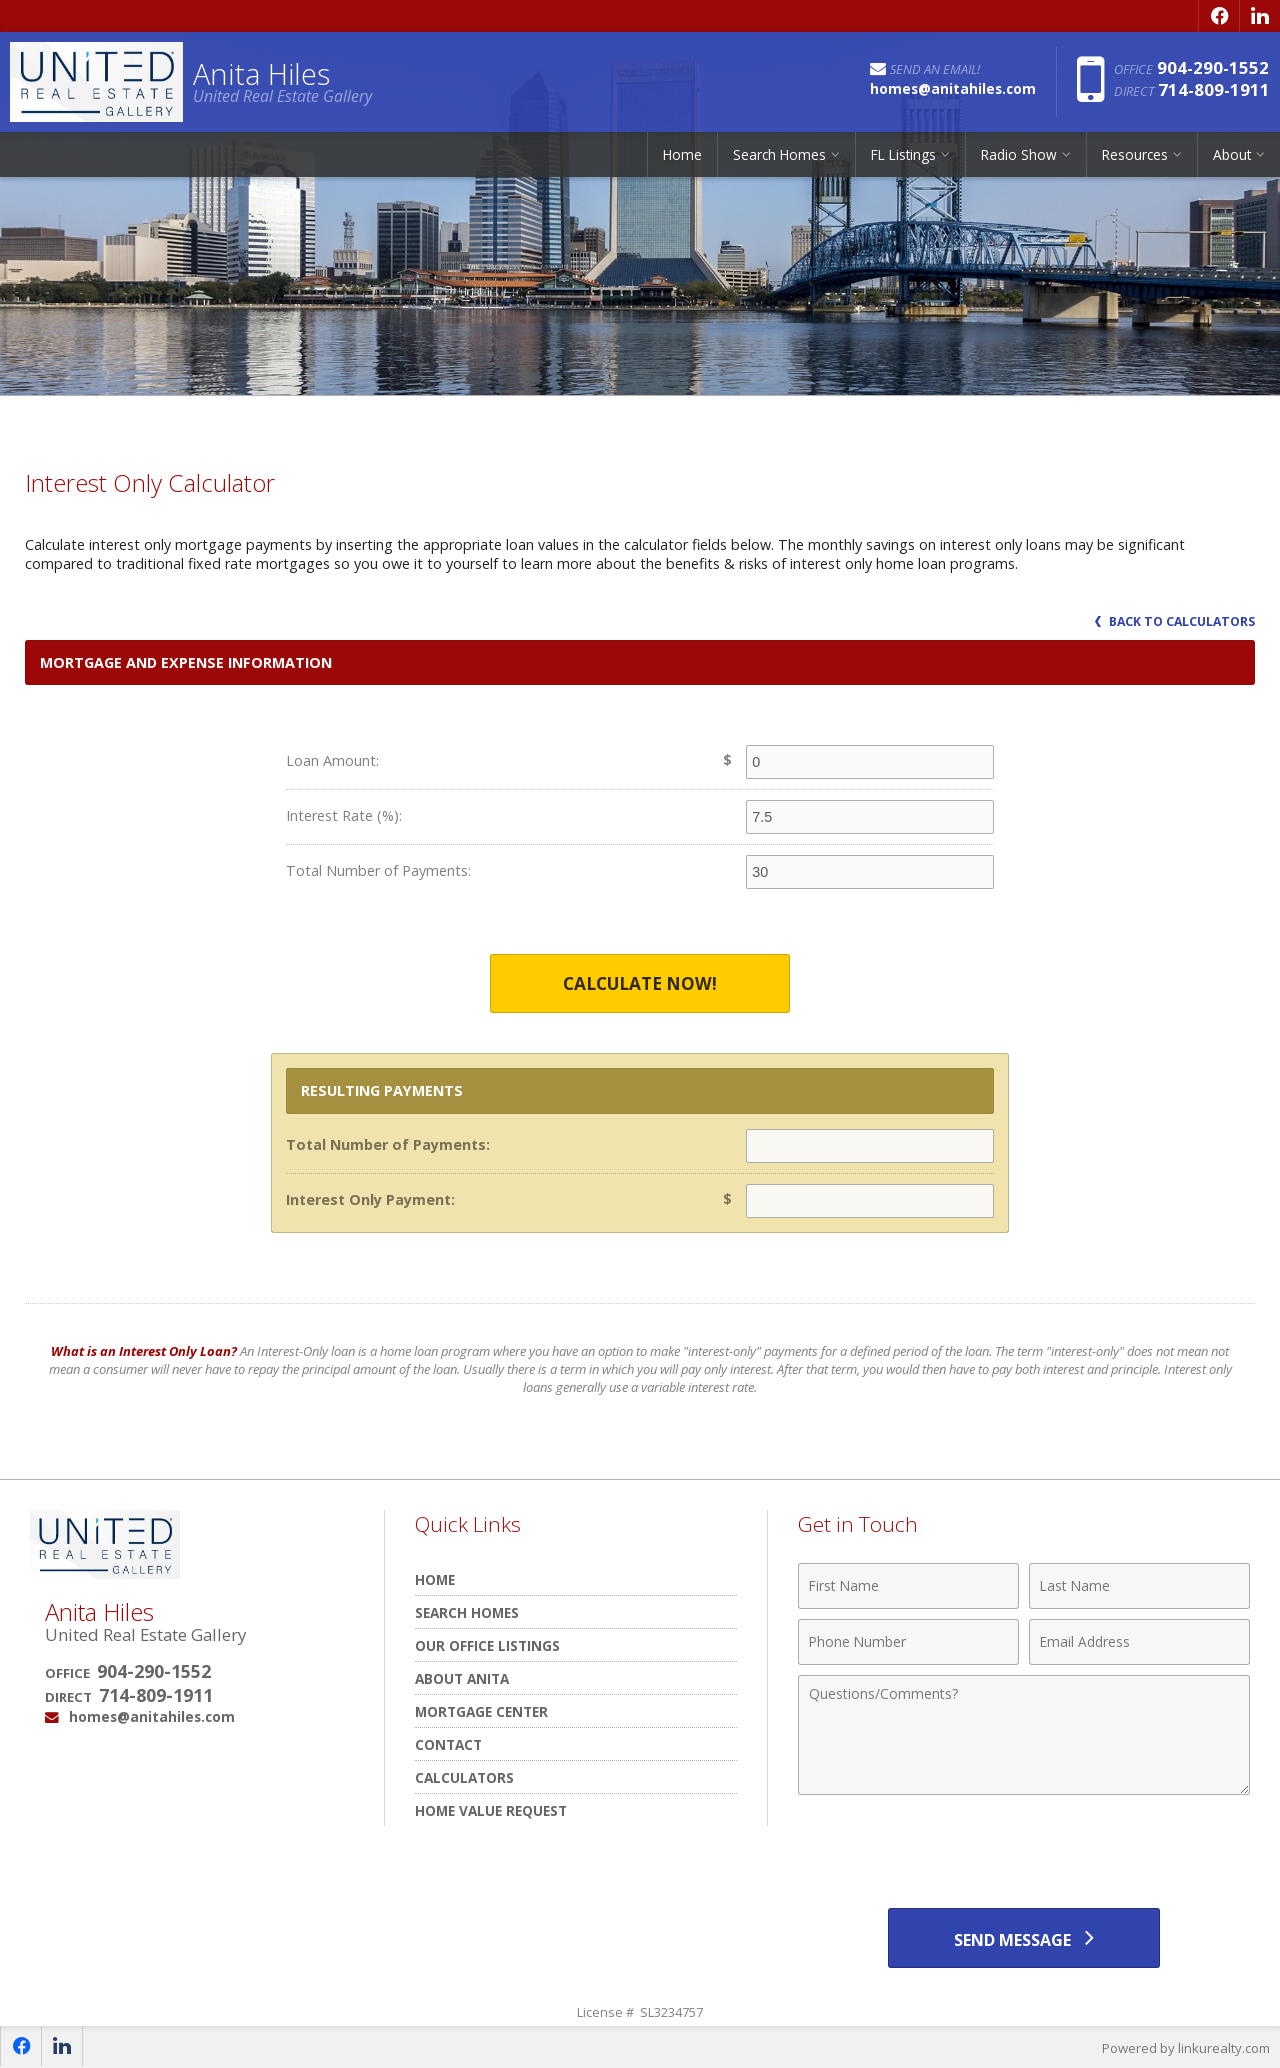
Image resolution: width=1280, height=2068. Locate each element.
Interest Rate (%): (344, 815)
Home (682, 154)
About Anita (462, 1678)
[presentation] (1024, 1854)
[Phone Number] (908, 1642)
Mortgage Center (481, 1711)
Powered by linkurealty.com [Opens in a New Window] (1186, 2048)
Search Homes (779, 154)
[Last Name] (1139, 1586)
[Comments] (1024, 1735)
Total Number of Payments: (378, 870)
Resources (1135, 154)
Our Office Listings (487, 1645)
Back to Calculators (1175, 621)
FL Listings (903, 154)
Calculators (464, 1777)
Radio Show (1019, 154)
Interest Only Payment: (370, 1199)
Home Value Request (491, 1810)
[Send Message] (1023, 1938)
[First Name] (908, 1586)
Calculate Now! (640, 983)
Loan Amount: (332, 760)
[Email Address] (1139, 1642)
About (1232, 154)
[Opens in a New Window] (1219, 16)
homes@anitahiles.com (152, 1716)
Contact (448, 1744)
